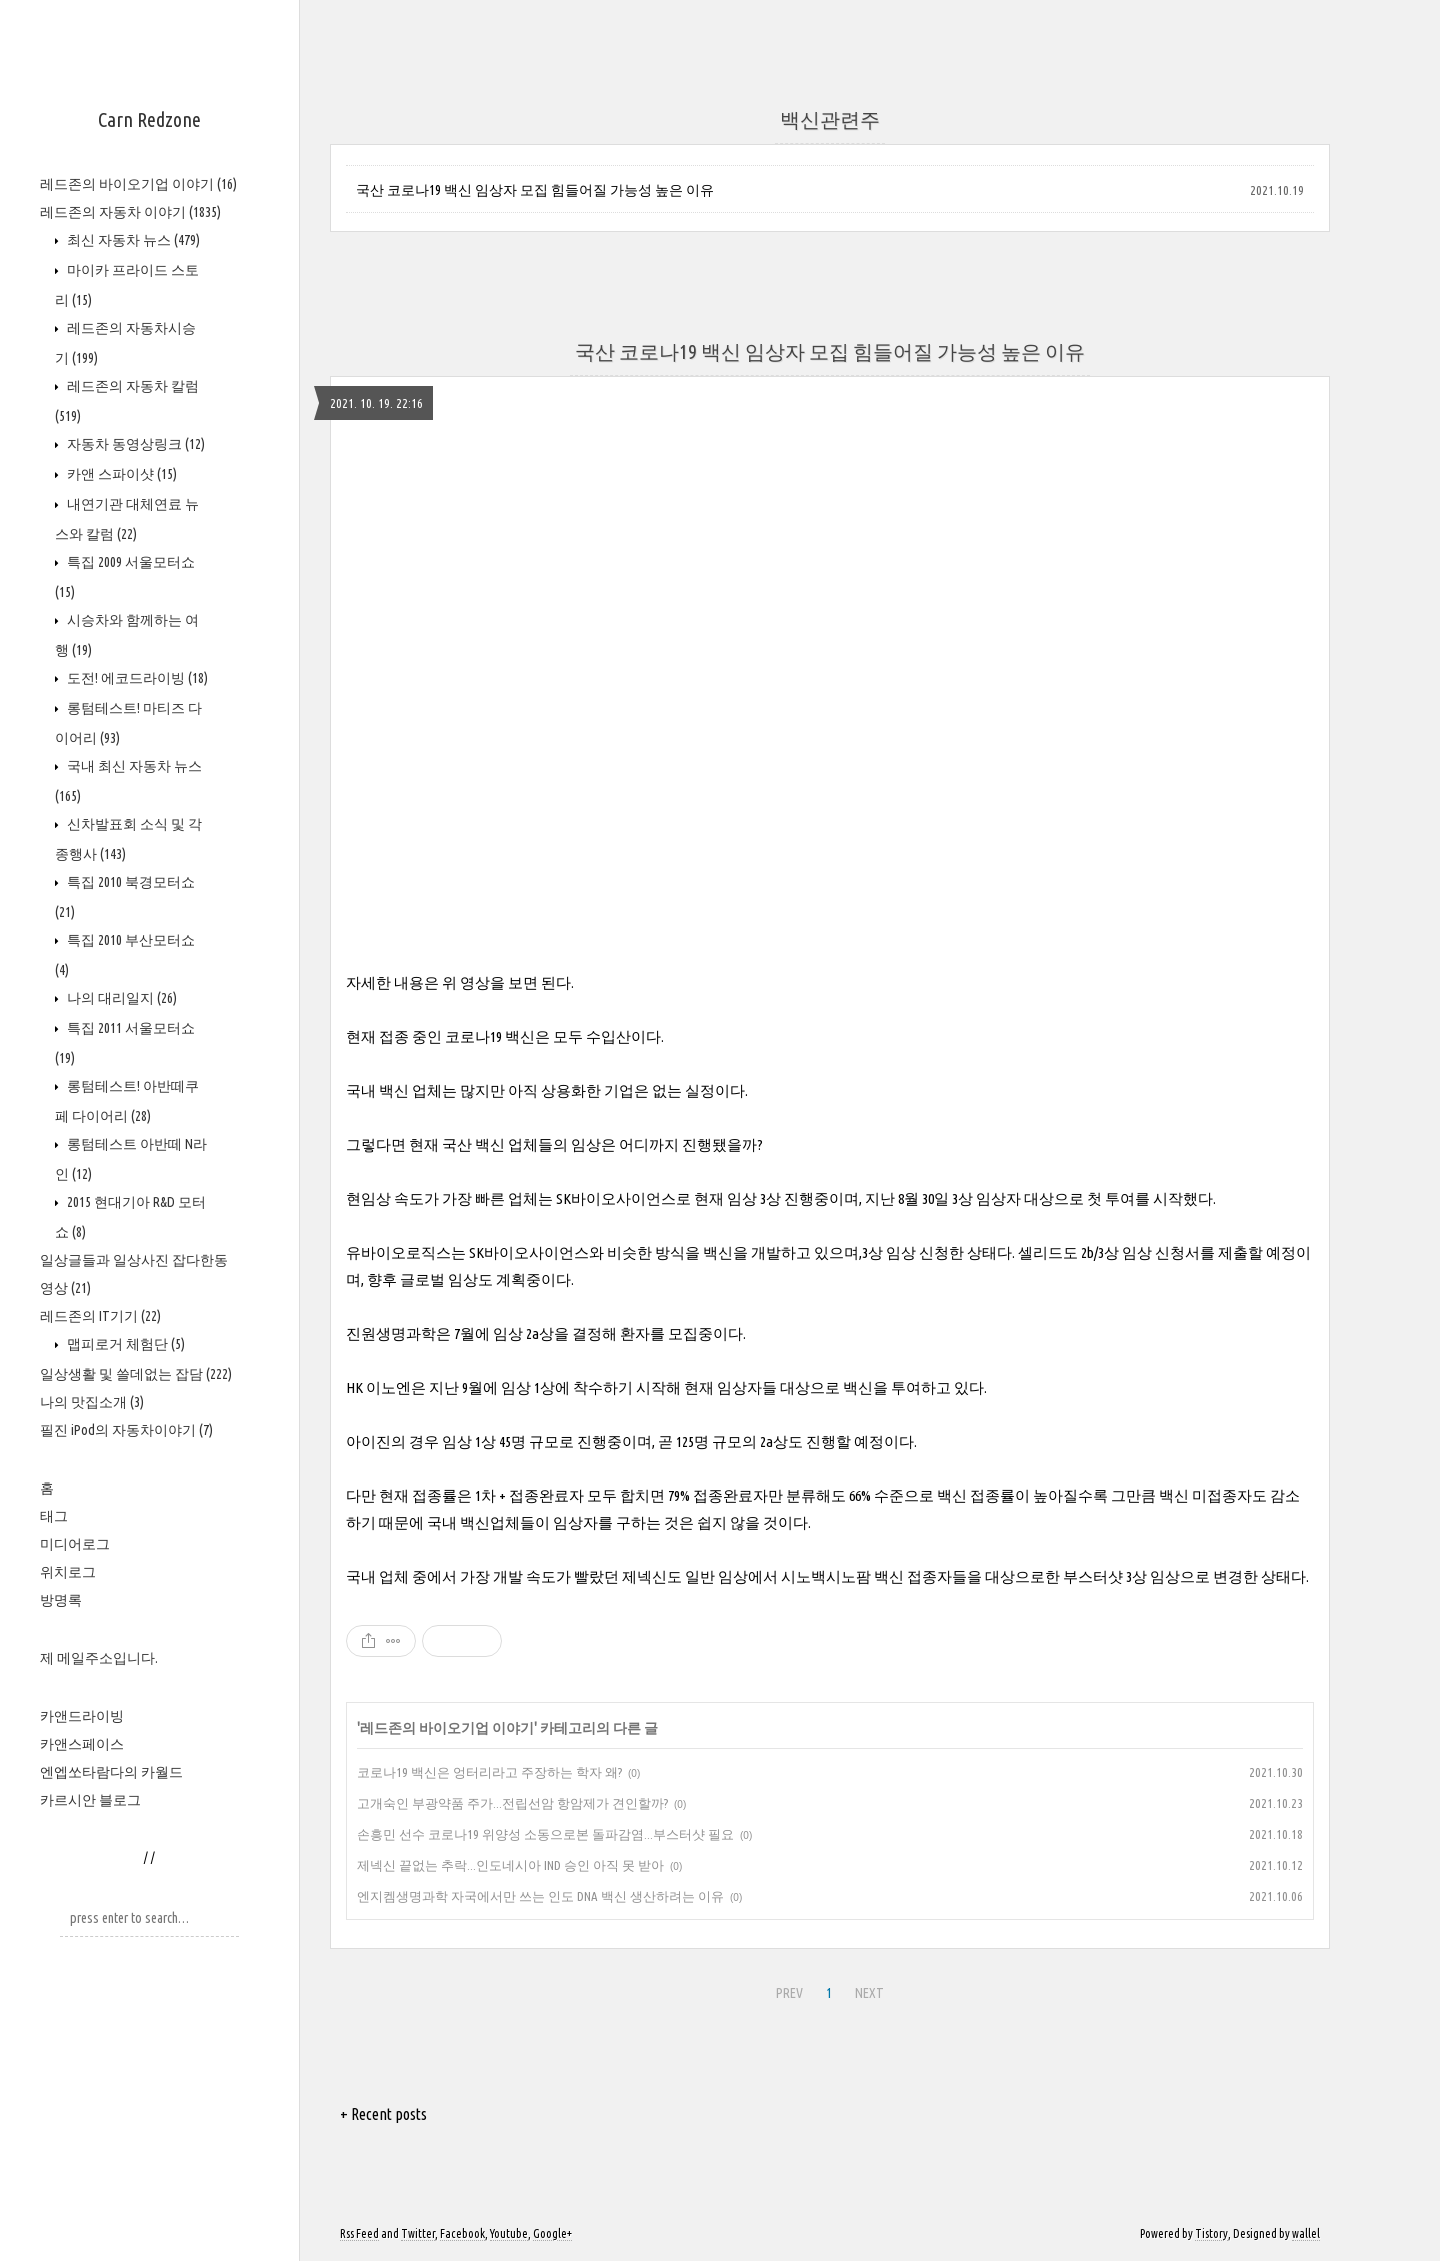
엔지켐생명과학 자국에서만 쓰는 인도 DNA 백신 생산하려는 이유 (540, 1896)
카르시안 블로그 (90, 1800)
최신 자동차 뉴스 (132, 240)
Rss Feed (359, 2233)
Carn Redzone (149, 119)
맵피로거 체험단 (124, 1344)
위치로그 (68, 1572)
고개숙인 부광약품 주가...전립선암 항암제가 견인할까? (512, 1803)
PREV (789, 1993)
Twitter (418, 2233)
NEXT (869, 1993)
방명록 (61, 1600)
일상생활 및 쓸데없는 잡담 (136, 1374)
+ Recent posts (383, 2114)
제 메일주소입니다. (99, 1658)
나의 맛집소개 (92, 1402)
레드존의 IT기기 (100, 1316)
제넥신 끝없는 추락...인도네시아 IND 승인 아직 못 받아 (510, 1865)
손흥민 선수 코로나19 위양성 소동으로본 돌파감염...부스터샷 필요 (545, 1834)
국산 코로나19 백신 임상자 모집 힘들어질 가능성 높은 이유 (535, 190)
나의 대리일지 (120, 998)
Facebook (462, 2233)
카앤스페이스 (82, 1744)
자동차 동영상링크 (134, 444)
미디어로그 (75, 1544)
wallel (1306, 2233)
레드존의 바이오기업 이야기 (138, 184)
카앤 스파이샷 (120, 474)
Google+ (552, 2233)
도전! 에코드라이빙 (136, 678)
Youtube (509, 2233)
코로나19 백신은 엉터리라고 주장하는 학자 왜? (489, 1772)
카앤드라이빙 (82, 1716)
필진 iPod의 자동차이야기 (126, 1430)
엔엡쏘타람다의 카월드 (111, 1772)
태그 (54, 1516)
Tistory (1211, 2233)
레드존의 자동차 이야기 (130, 212)
